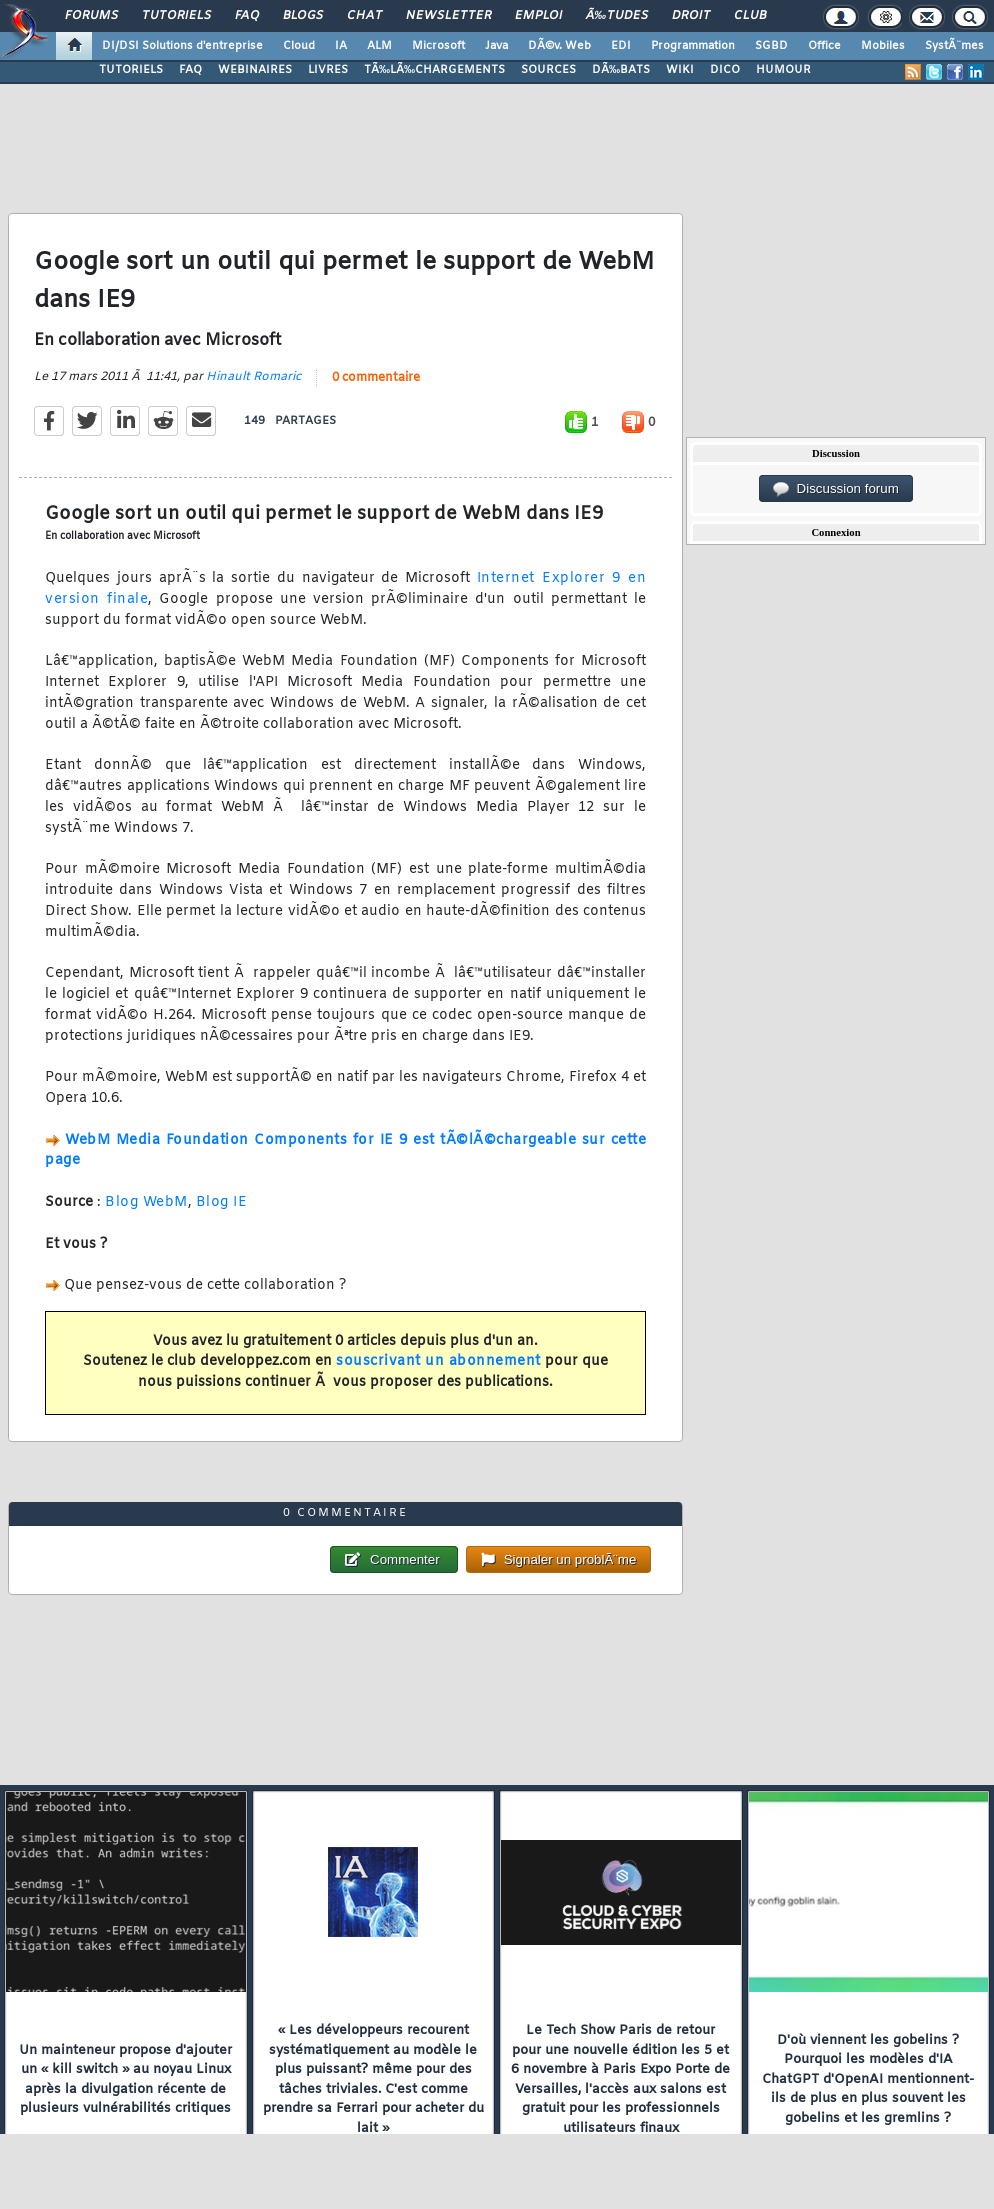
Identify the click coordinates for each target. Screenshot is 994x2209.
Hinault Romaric (253, 377)
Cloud (299, 46)
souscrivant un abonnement (438, 1361)
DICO (725, 70)
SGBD (771, 46)
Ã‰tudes (617, 16)
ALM (379, 46)
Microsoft (438, 46)
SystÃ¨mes (954, 46)
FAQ (247, 16)
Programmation (693, 46)
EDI (621, 46)
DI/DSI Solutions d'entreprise (182, 46)
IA (341, 46)
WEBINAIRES (255, 70)
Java (496, 46)
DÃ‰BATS (621, 70)
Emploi (538, 16)
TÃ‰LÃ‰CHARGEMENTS (434, 70)
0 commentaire (376, 378)
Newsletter (448, 16)
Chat (364, 16)
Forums (91, 16)
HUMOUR (783, 70)
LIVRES (328, 70)
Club (750, 16)
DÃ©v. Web (559, 46)
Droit (691, 16)
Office (824, 46)
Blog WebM (146, 1202)
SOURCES (548, 70)
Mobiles (883, 46)
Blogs (303, 16)
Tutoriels (176, 16)
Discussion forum (836, 489)
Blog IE (222, 1202)
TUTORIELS (131, 70)
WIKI (680, 70)
